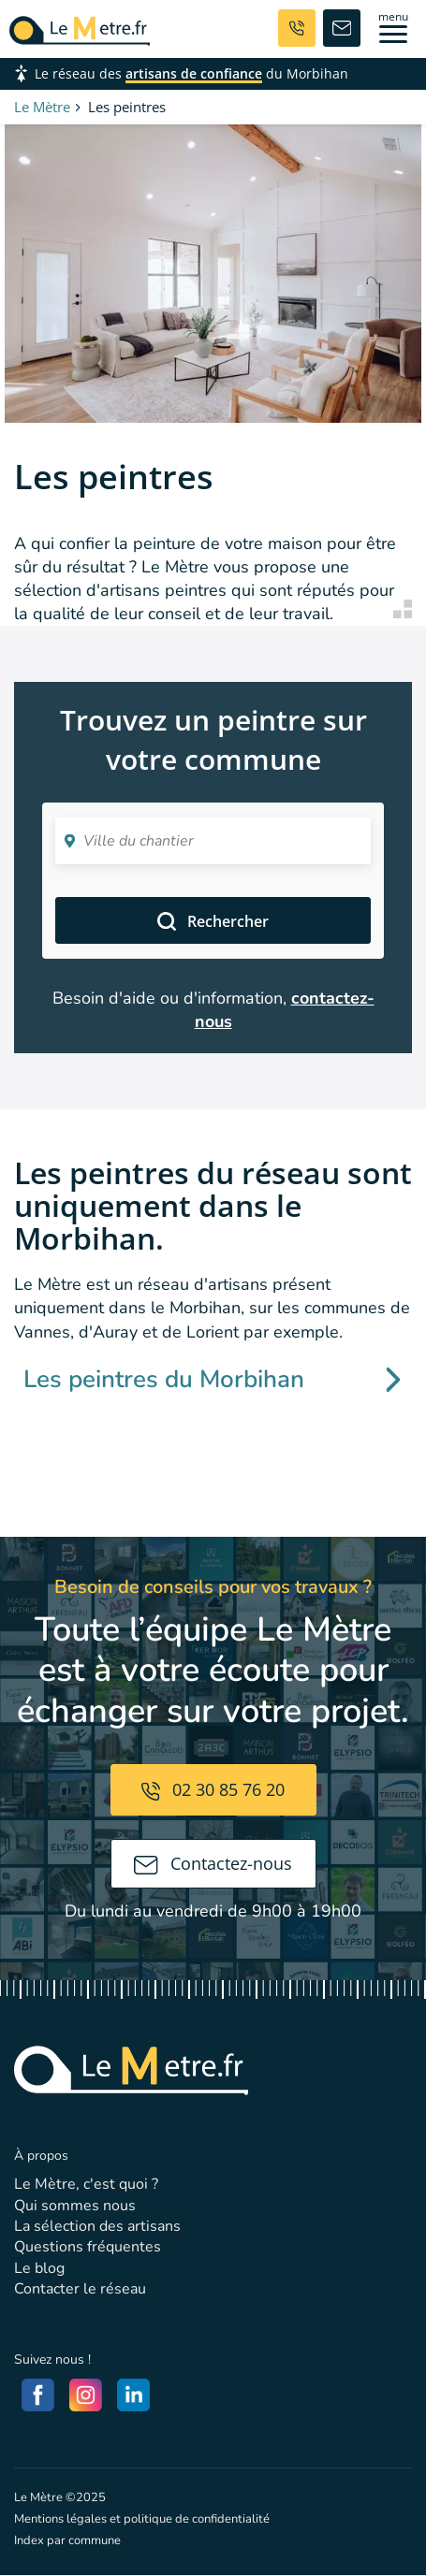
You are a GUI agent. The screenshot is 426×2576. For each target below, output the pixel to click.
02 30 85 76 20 (213, 1789)
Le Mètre (42, 106)
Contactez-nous (213, 1863)
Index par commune (67, 2540)
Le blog (39, 2268)
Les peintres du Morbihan (212, 1379)
